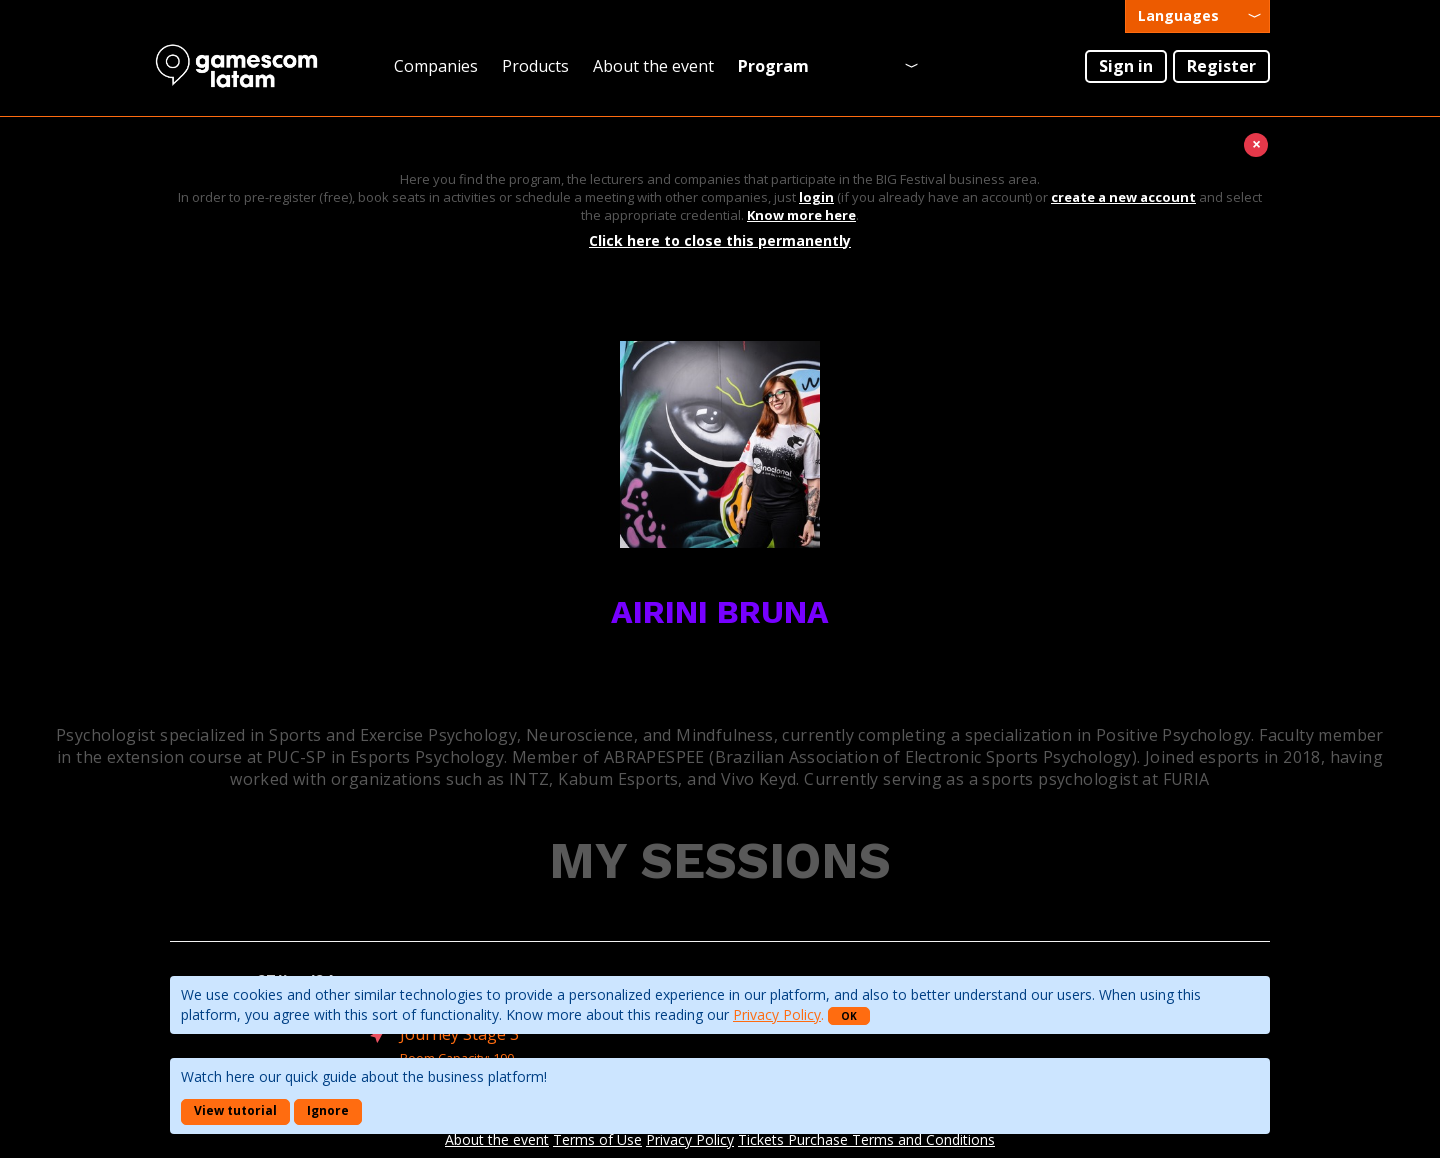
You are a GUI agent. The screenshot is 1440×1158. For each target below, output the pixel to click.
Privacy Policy (777, 1014)
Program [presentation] (773, 66)
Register (1221, 66)
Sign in (1126, 66)
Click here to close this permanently (720, 240)
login (816, 197)
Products (535, 66)
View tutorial (235, 1110)
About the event (653, 66)
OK (849, 1016)
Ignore (328, 1110)
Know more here (801, 215)
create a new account (1123, 197)
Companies (436, 66)
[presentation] (1197, 16)
